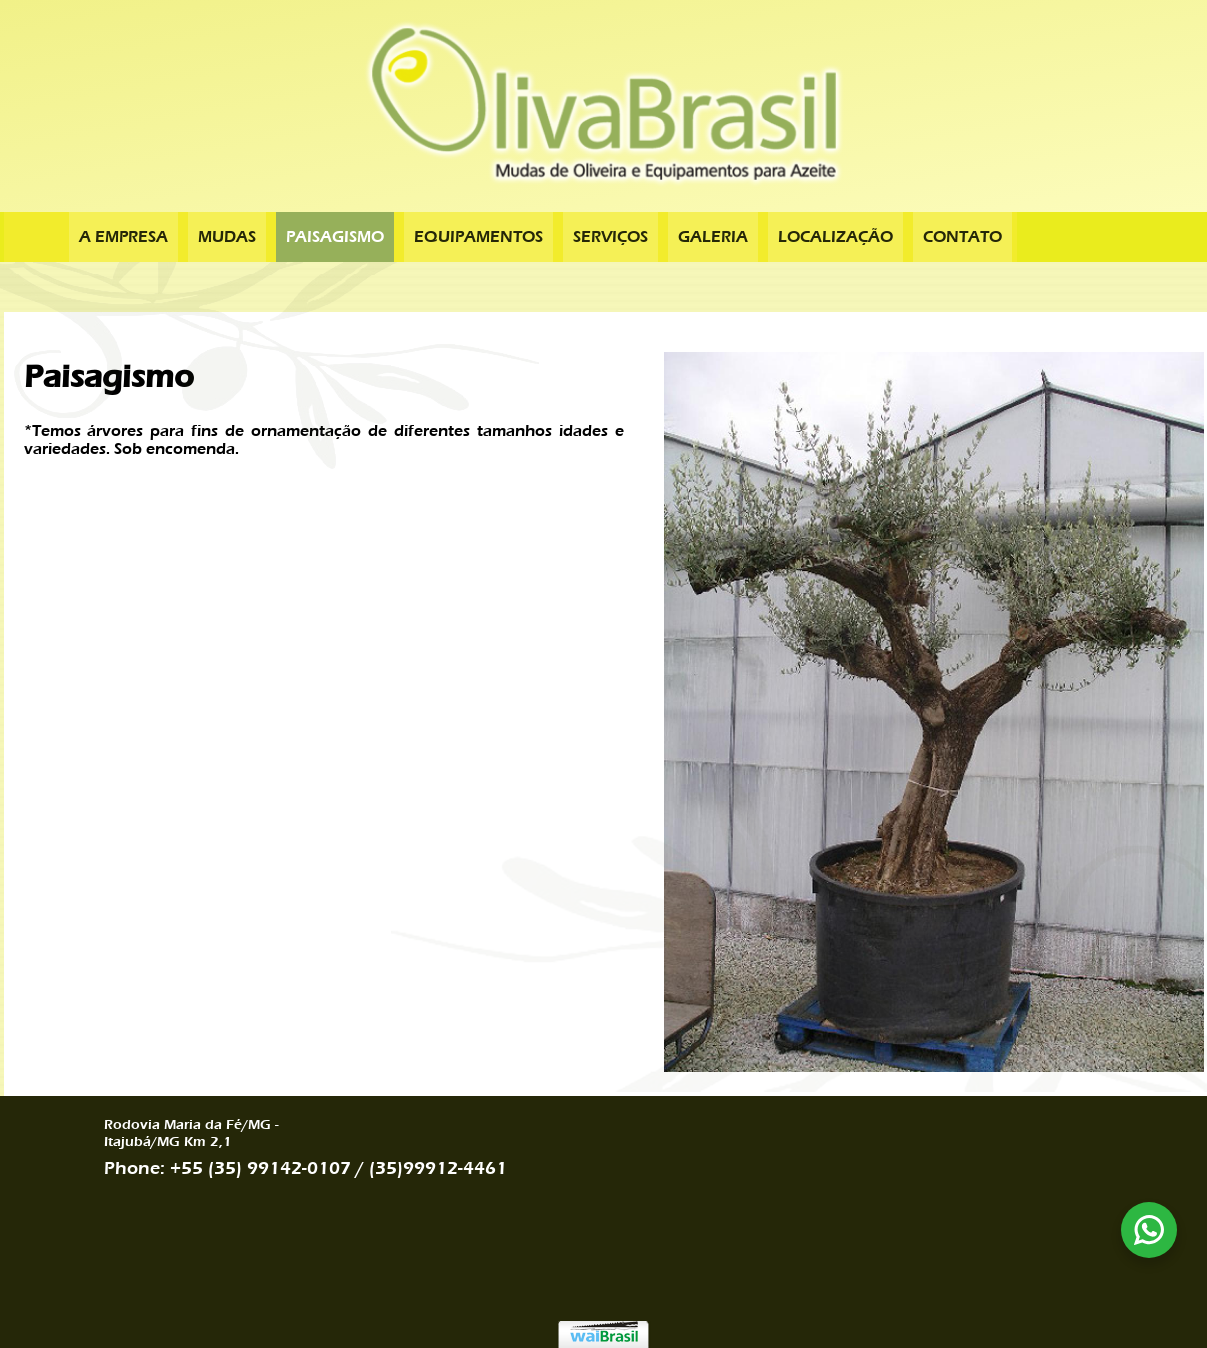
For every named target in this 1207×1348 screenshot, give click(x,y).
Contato (962, 237)
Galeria (713, 237)
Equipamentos (478, 237)
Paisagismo (335, 237)
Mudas (227, 237)
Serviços (610, 237)
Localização (835, 237)
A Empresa (123, 237)
